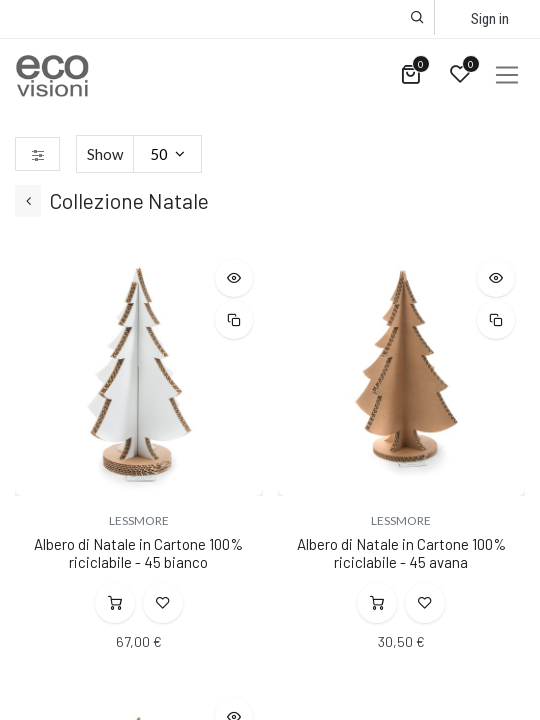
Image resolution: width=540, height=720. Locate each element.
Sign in (490, 19)
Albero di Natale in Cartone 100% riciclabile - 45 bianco (138, 553)
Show (105, 154)
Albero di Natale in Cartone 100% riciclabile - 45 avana (401, 553)
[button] (417, 17)
